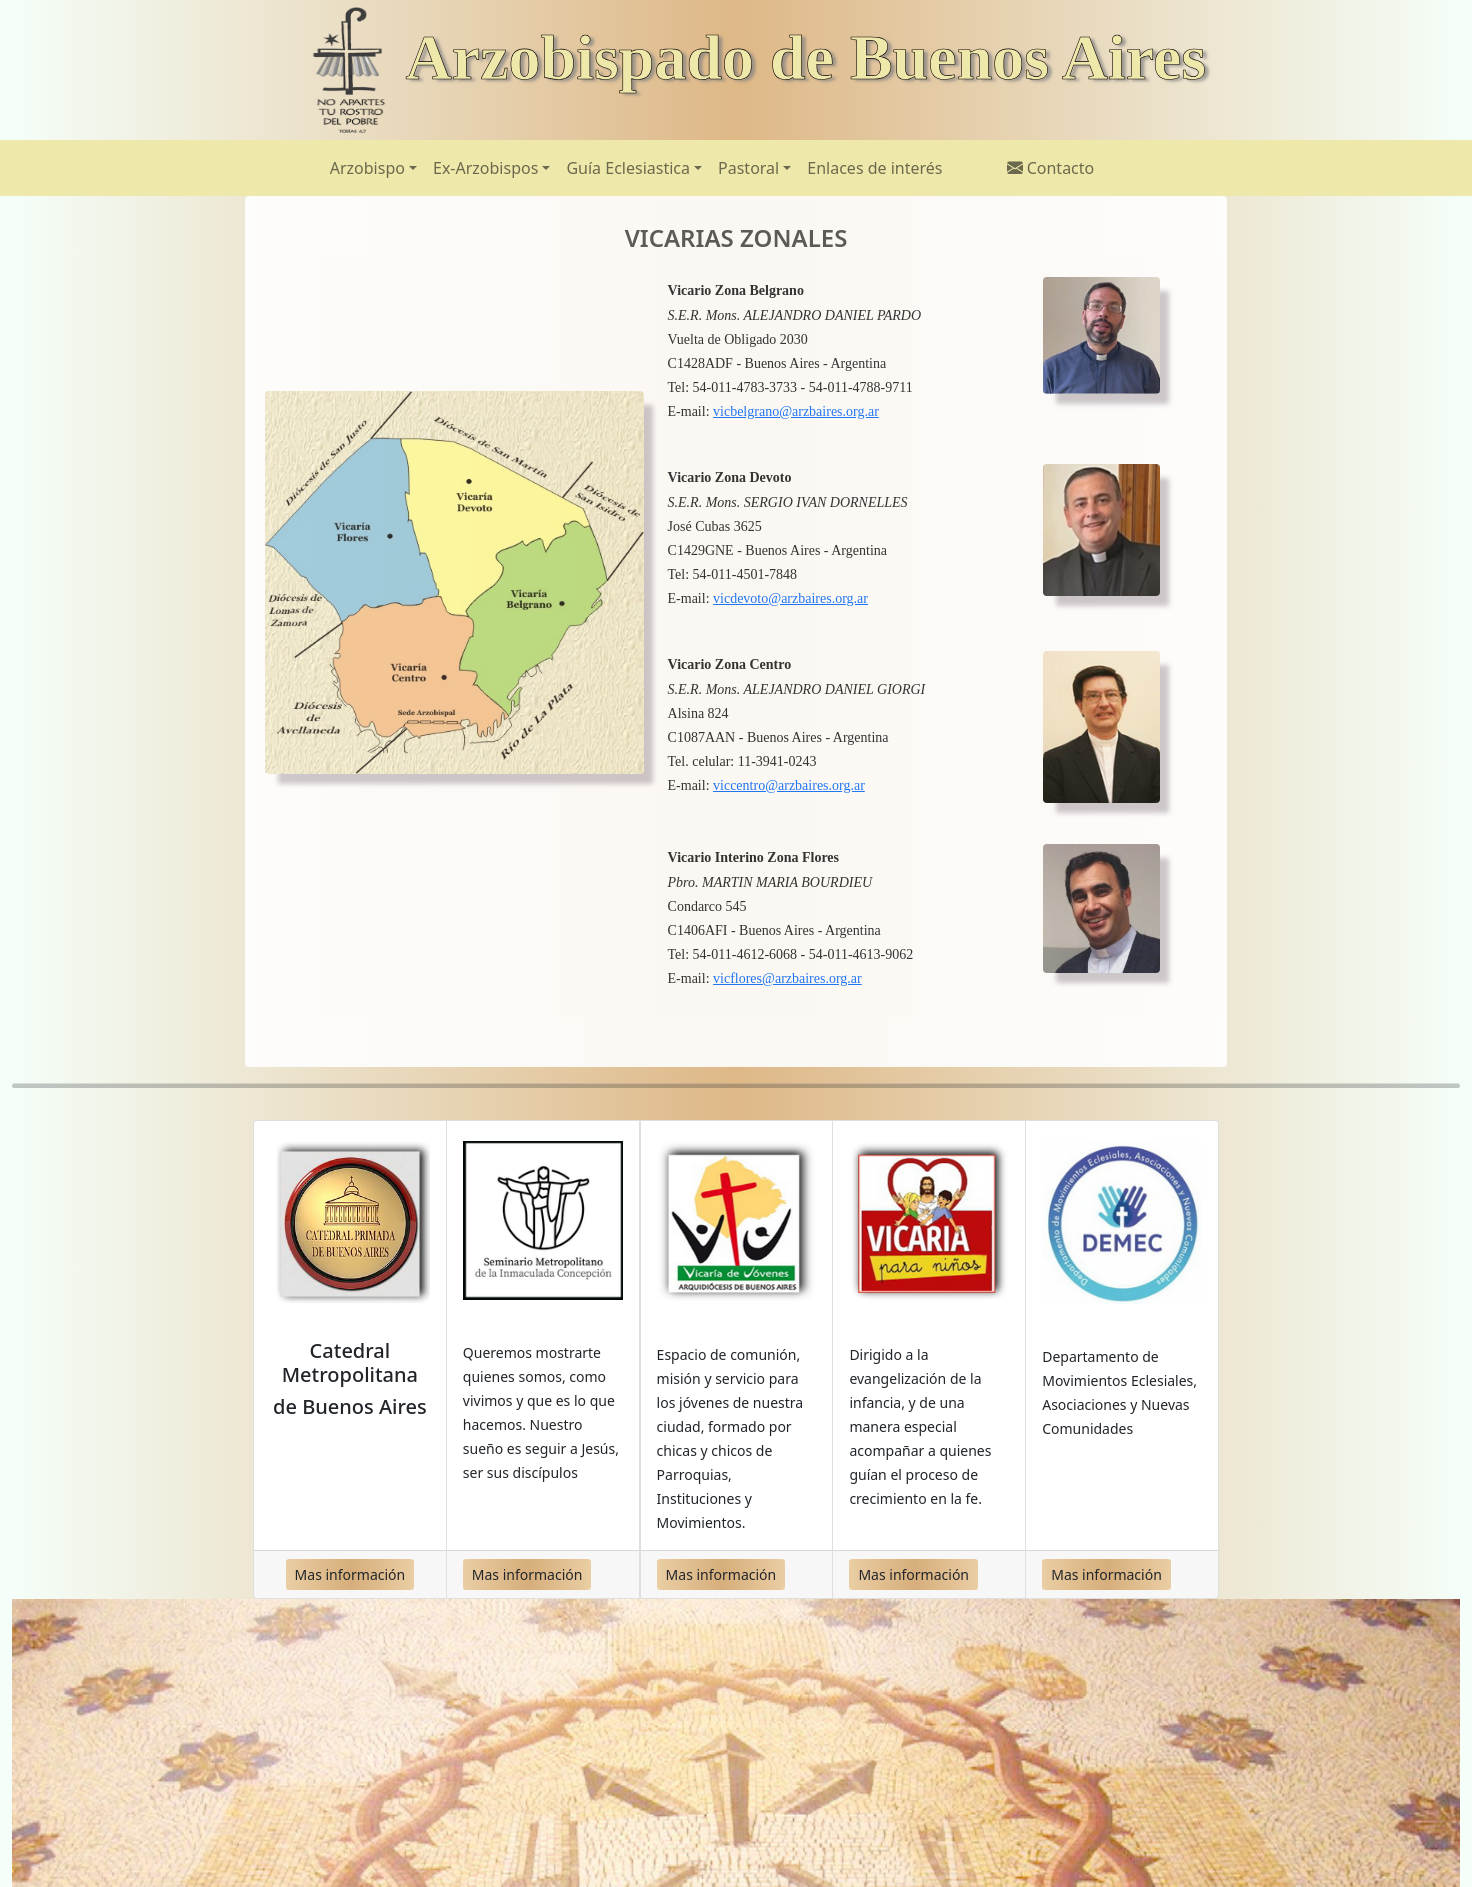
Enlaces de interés (874, 168)
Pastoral (748, 168)
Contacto (1051, 168)
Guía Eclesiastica (628, 168)
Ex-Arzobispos (485, 168)
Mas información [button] (350, 1574)
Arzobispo (367, 168)
